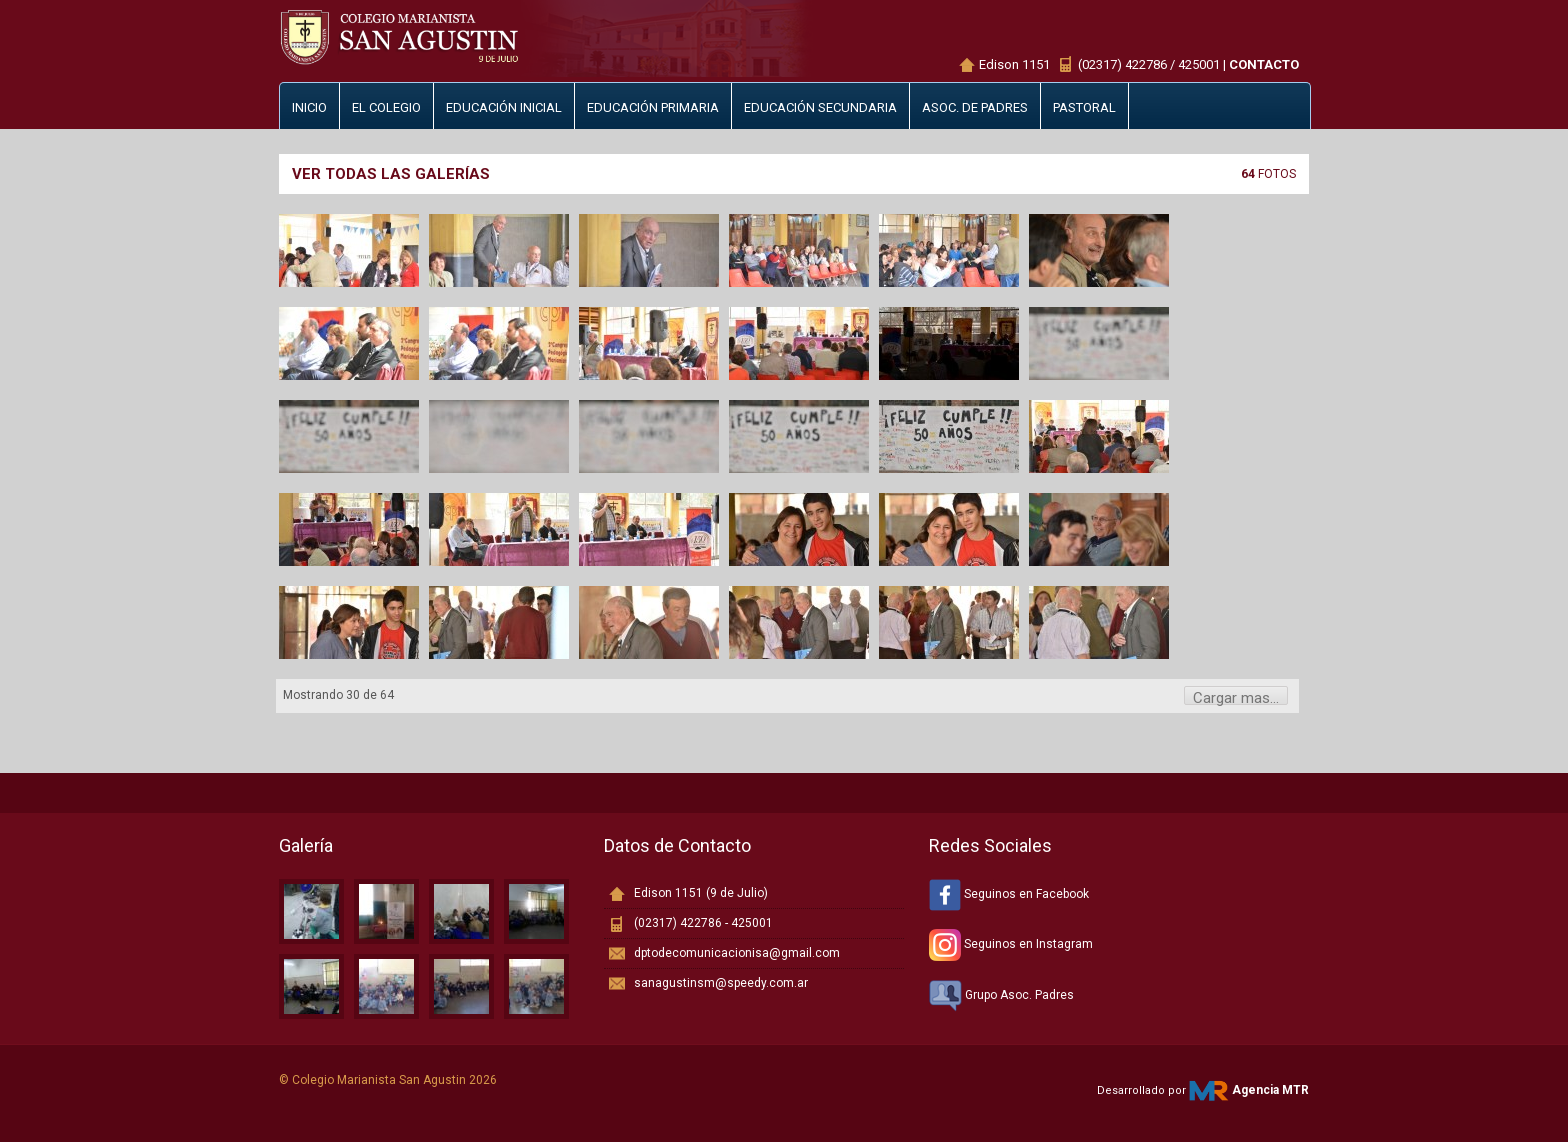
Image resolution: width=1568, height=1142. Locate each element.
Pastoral (1084, 107)
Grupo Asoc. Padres (1001, 995)
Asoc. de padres (975, 107)
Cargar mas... (1236, 697)
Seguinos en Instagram (1011, 944)
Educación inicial (504, 107)
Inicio (309, 107)
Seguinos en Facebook (1009, 894)
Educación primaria (653, 107)
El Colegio (386, 107)
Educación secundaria (820, 107)
